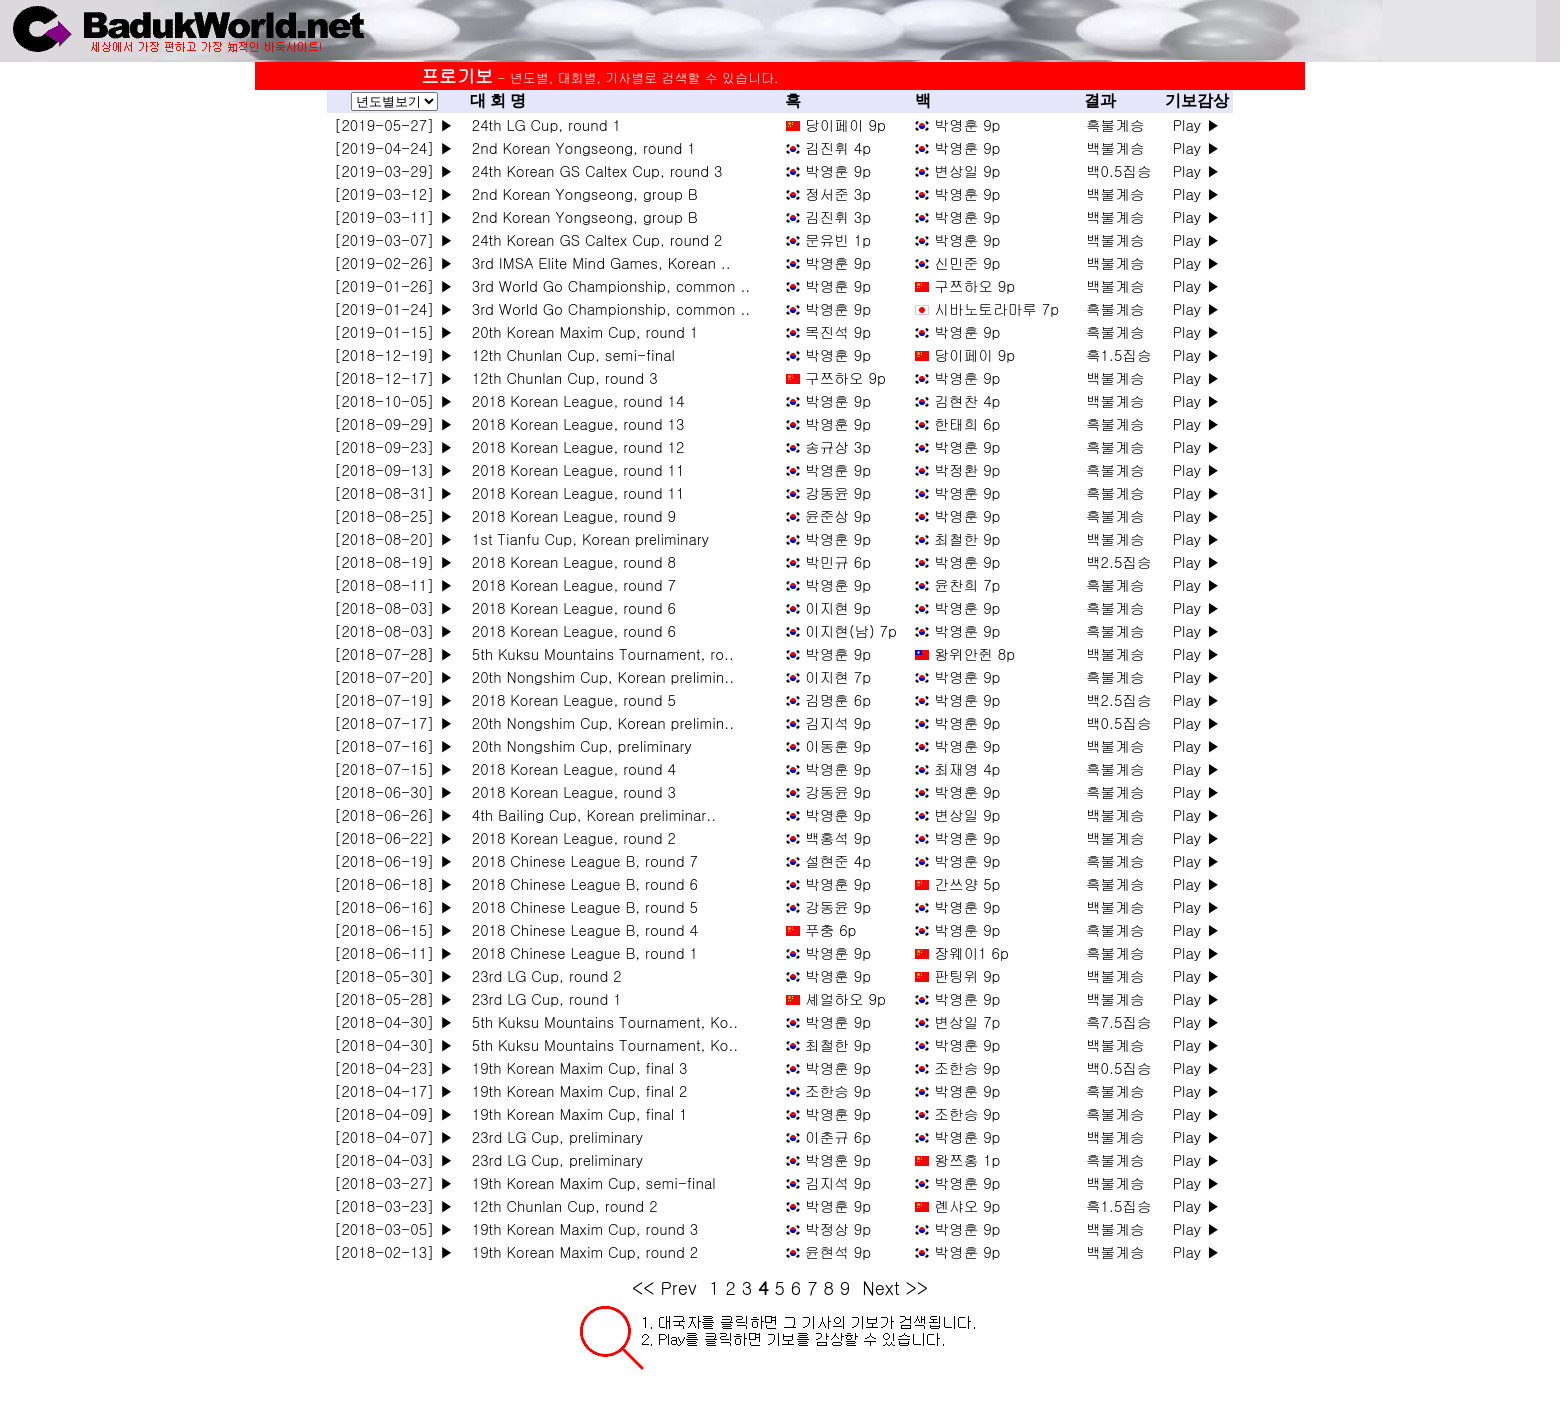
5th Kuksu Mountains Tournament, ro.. (598, 653)
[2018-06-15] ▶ (394, 929)
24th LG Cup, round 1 (541, 124)
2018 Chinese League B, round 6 (580, 883)
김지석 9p (838, 722)
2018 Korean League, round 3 (569, 791)
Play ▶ (1197, 124)
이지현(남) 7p (851, 630)
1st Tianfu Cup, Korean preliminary (585, 538)
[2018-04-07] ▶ (394, 1136)
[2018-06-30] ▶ (394, 791)
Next (880, 1287)
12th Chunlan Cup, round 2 (560, 1205)
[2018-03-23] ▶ (394, 1205)
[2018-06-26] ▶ (394, 814)
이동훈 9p (838, 745)
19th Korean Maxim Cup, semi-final (589, 1182)
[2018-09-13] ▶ (394, 469)
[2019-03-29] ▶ (394, 170)
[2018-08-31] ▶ (394, 492)
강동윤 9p (838, 492)
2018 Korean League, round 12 (573, 446)
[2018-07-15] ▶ (394, 768)
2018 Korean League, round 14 (573, 400)
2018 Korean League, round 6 (569, 607)
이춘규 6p (838, 1136)
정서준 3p (838, 193)
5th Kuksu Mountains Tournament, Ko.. (600, 1021)
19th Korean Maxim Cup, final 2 (574, 1090)
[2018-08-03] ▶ (394, 607)
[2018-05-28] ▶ (394, 998)
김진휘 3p (838, 216)
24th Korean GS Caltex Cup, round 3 (592, 170)
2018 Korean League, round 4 (569, 768)
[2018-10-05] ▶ (394, 400)
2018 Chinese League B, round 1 (580, 952)
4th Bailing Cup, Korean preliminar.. (589, 814)
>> (917, 1287)
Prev (678, 1287)
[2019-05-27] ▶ (394, 124)
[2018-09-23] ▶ (394, 446)
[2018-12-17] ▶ (394, 377)
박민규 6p (838, 561)
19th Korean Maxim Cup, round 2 (580, 1251)
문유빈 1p (838, 239)
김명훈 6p (838, 699)
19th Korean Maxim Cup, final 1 (574, 1113)
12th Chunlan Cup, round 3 (560, 377)
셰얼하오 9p (845, 998)
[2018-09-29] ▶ (394, 423)
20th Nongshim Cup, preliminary (577, 745)
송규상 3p (838, 446)
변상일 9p (967, 170)
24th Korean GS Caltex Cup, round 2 (592, 239)
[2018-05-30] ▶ (394, 975)
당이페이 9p (845, 124)
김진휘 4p (838, 147)
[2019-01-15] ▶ (394, 331)
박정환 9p (967, 469)
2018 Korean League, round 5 (569, 699)
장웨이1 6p (971, 952)
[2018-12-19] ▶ (394, 354)
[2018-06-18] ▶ (394, 883)
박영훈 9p (967, 124)
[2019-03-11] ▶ (394, 216)
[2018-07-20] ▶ (394, 676)
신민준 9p (967, 262)
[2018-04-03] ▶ (394, 1159)
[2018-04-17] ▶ (394, 1090)
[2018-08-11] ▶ (394, 584)
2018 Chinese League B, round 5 (580, 906)
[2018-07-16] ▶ (394, 745)
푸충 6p (830, 929)
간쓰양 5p (967, 883)
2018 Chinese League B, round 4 (580, 929)
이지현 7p (838, 676)
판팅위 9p (967, 975)
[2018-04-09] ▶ (394, 1113)
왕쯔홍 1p (967, 1159)
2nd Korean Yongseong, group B (580, 193)
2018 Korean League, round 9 (569, 515)
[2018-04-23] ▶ (394, 1067)
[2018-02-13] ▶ (394, 1251)
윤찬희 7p (967, 584)
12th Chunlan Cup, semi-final (568, 354)
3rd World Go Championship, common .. (606, 285)
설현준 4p (838, 860)
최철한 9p (967, 538)
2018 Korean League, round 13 (573, 423)
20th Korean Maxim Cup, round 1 (580, 331)
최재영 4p (967, 768)
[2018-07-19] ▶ (394, 699)
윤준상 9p (838, 515)
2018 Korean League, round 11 (573, 469)
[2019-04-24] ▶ (394, 147)
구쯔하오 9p (974, 285)
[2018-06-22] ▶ (394, 837)
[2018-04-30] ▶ (394, 1021)
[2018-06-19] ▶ (394, 860)
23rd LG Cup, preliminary (552, 1136)
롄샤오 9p (967, 1205)
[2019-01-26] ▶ (394, 285)
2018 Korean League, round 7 (569, 584)
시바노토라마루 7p (996, 308)
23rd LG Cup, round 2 (542, 975)
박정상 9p (838, 1228)
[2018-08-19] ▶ (394, 561)
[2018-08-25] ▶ (394, 515)
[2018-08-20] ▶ (394, 538)
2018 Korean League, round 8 (569, 561)
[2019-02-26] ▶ (394, 262)
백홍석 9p (838, 837)
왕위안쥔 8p (974, 653)
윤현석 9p (838, 1251)
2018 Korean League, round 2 (569, 837)
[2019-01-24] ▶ (394, 308)
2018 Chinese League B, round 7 (580, 860)
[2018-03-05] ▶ (394, 1228)
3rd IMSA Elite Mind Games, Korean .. (596, 262)
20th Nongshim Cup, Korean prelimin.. (598, 676)
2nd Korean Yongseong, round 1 (579, 147)
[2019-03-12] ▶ (394, 193)
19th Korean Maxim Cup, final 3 (574, 1067)
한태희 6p (967, 423)
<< (643, 1287)
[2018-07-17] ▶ (394, 722)
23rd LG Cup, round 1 (542, 998)
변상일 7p (967, 1021)
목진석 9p (838, 331)
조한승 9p (967, 1067)
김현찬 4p (967, 400)
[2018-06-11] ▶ (394, 952)
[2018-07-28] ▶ (394, 653)
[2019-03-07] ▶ (394, 239)
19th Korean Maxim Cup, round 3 (580, 1228)
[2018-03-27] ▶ (394, 1182)
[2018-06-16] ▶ (394, 906)
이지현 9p (838, 607)
